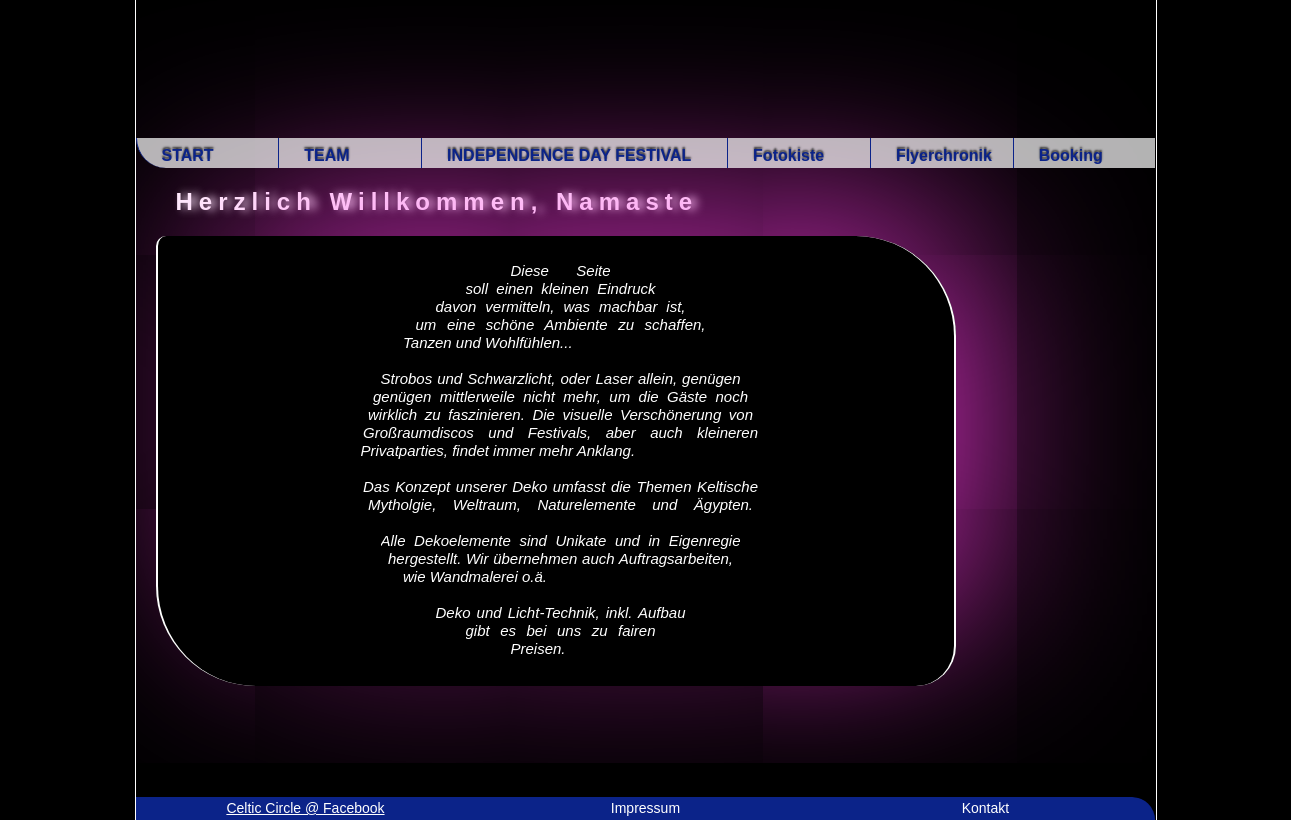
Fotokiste (788, 155)
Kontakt (985, 808)
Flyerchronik (944, 155)
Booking (1071, 155)
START (188, 155)
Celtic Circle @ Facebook (305, 808)
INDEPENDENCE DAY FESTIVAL (569, 155)
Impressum (645, 808)
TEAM (326, 155)
